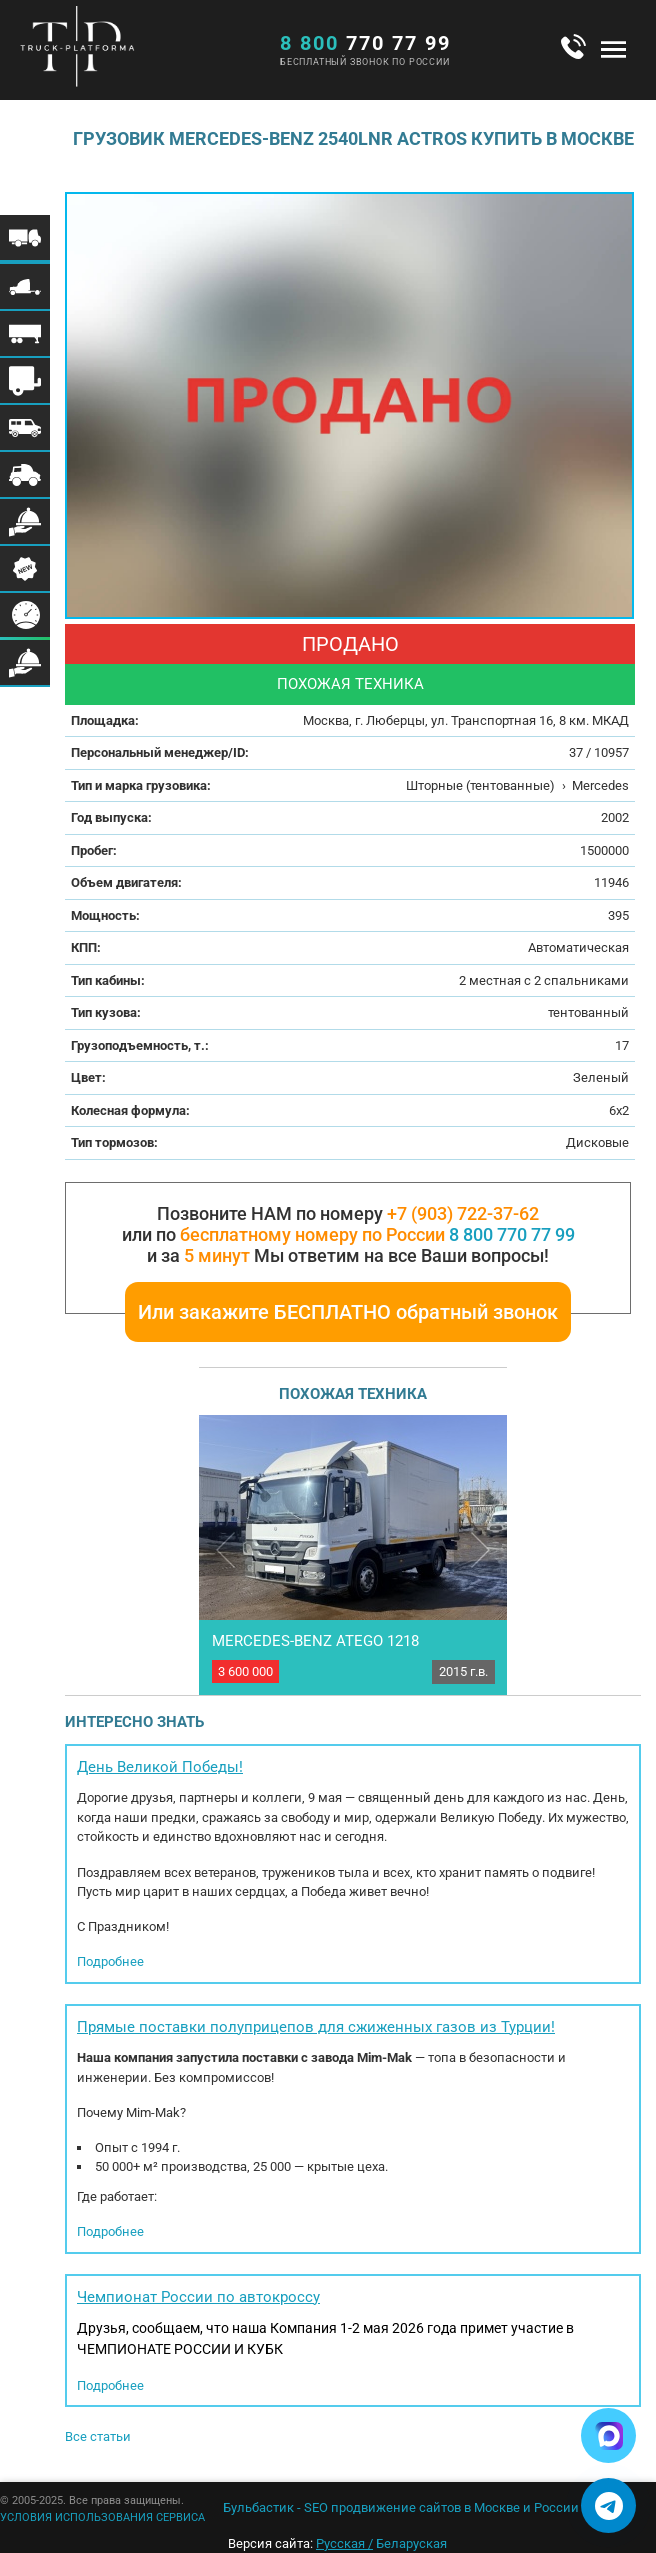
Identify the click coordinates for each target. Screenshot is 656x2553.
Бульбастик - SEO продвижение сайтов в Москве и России (401, 2507)
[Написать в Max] (608, 2435)
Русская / (344, 2543)
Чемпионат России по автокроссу (198, 2297)
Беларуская (411, 2543)
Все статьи (98, 2436)
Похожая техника (350, 684)
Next (480, 1549)
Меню (613, 49)
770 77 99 (365, 43)
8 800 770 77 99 (512, 1234)
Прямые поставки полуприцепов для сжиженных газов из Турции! (316, 2027)
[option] (350, 405)
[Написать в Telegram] (608, 2505)
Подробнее (110, 1961)
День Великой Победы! (160, 1767)
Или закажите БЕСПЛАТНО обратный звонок (348, 1312)
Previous (225, 1549)
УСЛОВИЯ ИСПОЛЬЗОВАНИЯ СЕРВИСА (102, 2517)
